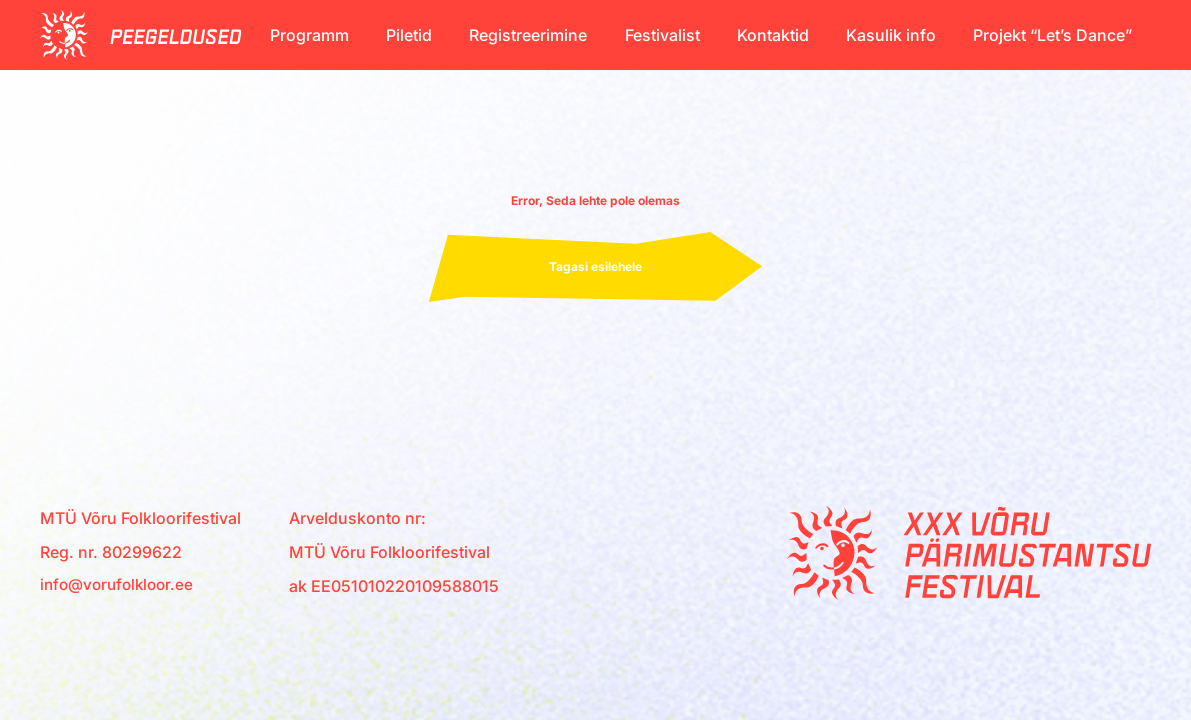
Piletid (409, 35)
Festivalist (662, 35)
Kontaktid (773, 35)
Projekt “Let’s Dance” (1052, 35)
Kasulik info (891, 35)
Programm (309, 35)
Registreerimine (528, 35)
